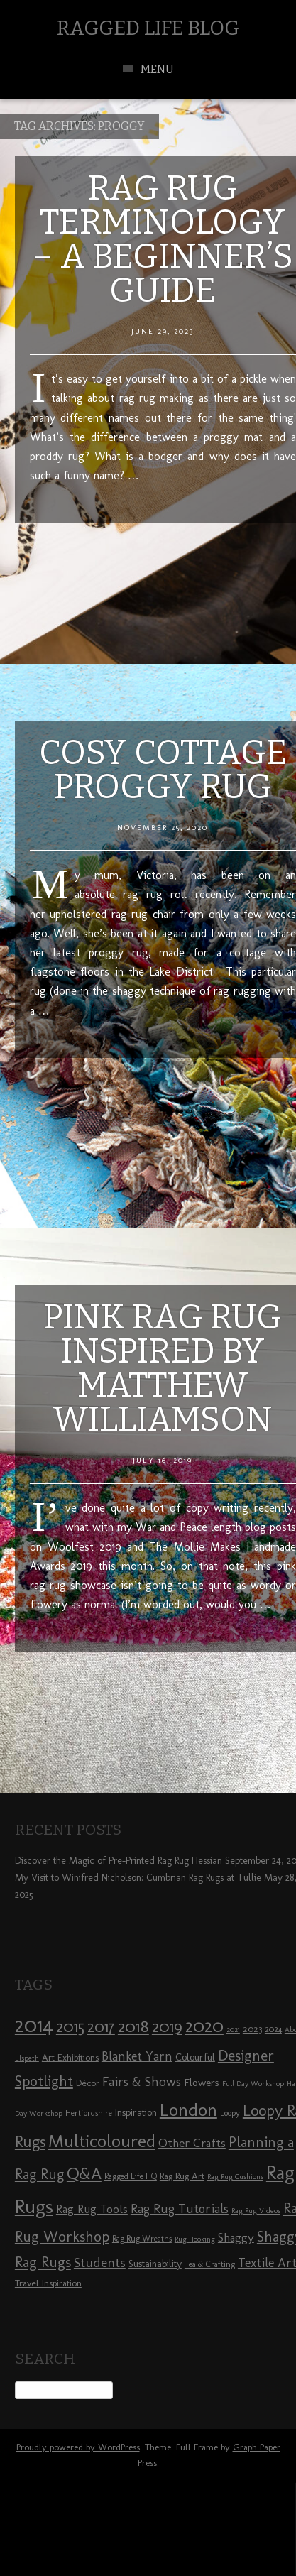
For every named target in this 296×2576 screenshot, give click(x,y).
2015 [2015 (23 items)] (70, 2026)
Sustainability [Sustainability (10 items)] (155, 2264)
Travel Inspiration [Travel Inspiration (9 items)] (48, 2282)
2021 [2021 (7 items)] (233, 2029)
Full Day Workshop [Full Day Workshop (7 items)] (253, 2083)
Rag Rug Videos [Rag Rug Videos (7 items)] (255, 2210)
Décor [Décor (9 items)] (87, 2082)
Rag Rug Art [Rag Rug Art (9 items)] (182, 2175)
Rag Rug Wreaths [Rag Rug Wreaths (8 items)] (142, 2239)
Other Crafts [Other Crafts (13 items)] (192, 2143)
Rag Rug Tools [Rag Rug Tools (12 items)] (92, 2209)
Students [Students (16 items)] (100, 2262)
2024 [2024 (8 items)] (273, 2029)
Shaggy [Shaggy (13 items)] (236, 2237)
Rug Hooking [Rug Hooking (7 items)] (195, 2239)
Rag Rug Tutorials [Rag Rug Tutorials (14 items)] (180, 2209)
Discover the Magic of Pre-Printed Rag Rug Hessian (118, 1861)
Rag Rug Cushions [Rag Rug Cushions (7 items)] (235, 2176)
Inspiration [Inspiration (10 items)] (136, 2113)
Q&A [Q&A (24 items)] (84, 2173)
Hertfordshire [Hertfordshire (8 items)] (88, 2113)
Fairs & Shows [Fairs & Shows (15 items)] (141, 2082)
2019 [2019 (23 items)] (167, 2026)
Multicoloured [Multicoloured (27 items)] (101, 2140)
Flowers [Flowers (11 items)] (201, 2082)
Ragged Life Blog (148, 28)
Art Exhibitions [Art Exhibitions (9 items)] (70, 2057)
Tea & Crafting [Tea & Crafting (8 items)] (210, 2264)
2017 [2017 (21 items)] (101, 2026)
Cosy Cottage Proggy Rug (163, 769)
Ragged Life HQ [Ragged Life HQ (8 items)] (130, 2176)
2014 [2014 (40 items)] (34, 2024)
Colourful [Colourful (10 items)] (195, 2057)
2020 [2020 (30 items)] (204, 2025)
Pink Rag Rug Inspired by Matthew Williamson (162, 1368)
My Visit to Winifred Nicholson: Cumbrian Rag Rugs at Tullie (138, 1878)
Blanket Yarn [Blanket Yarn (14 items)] (137, 2056)
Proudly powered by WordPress (78, 2447)
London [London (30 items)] (188, 2109)
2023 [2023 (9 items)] (252, 2028)
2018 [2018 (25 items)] (133, 2026)
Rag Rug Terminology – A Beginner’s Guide (162, 239)
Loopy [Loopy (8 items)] (230, 2113)
